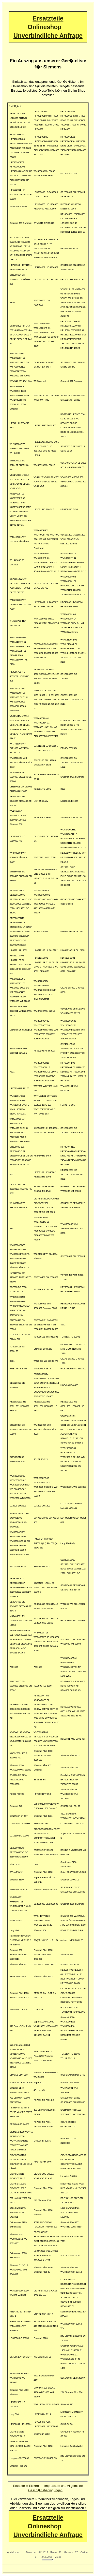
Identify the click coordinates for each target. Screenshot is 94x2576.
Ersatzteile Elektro (26, 2486)
